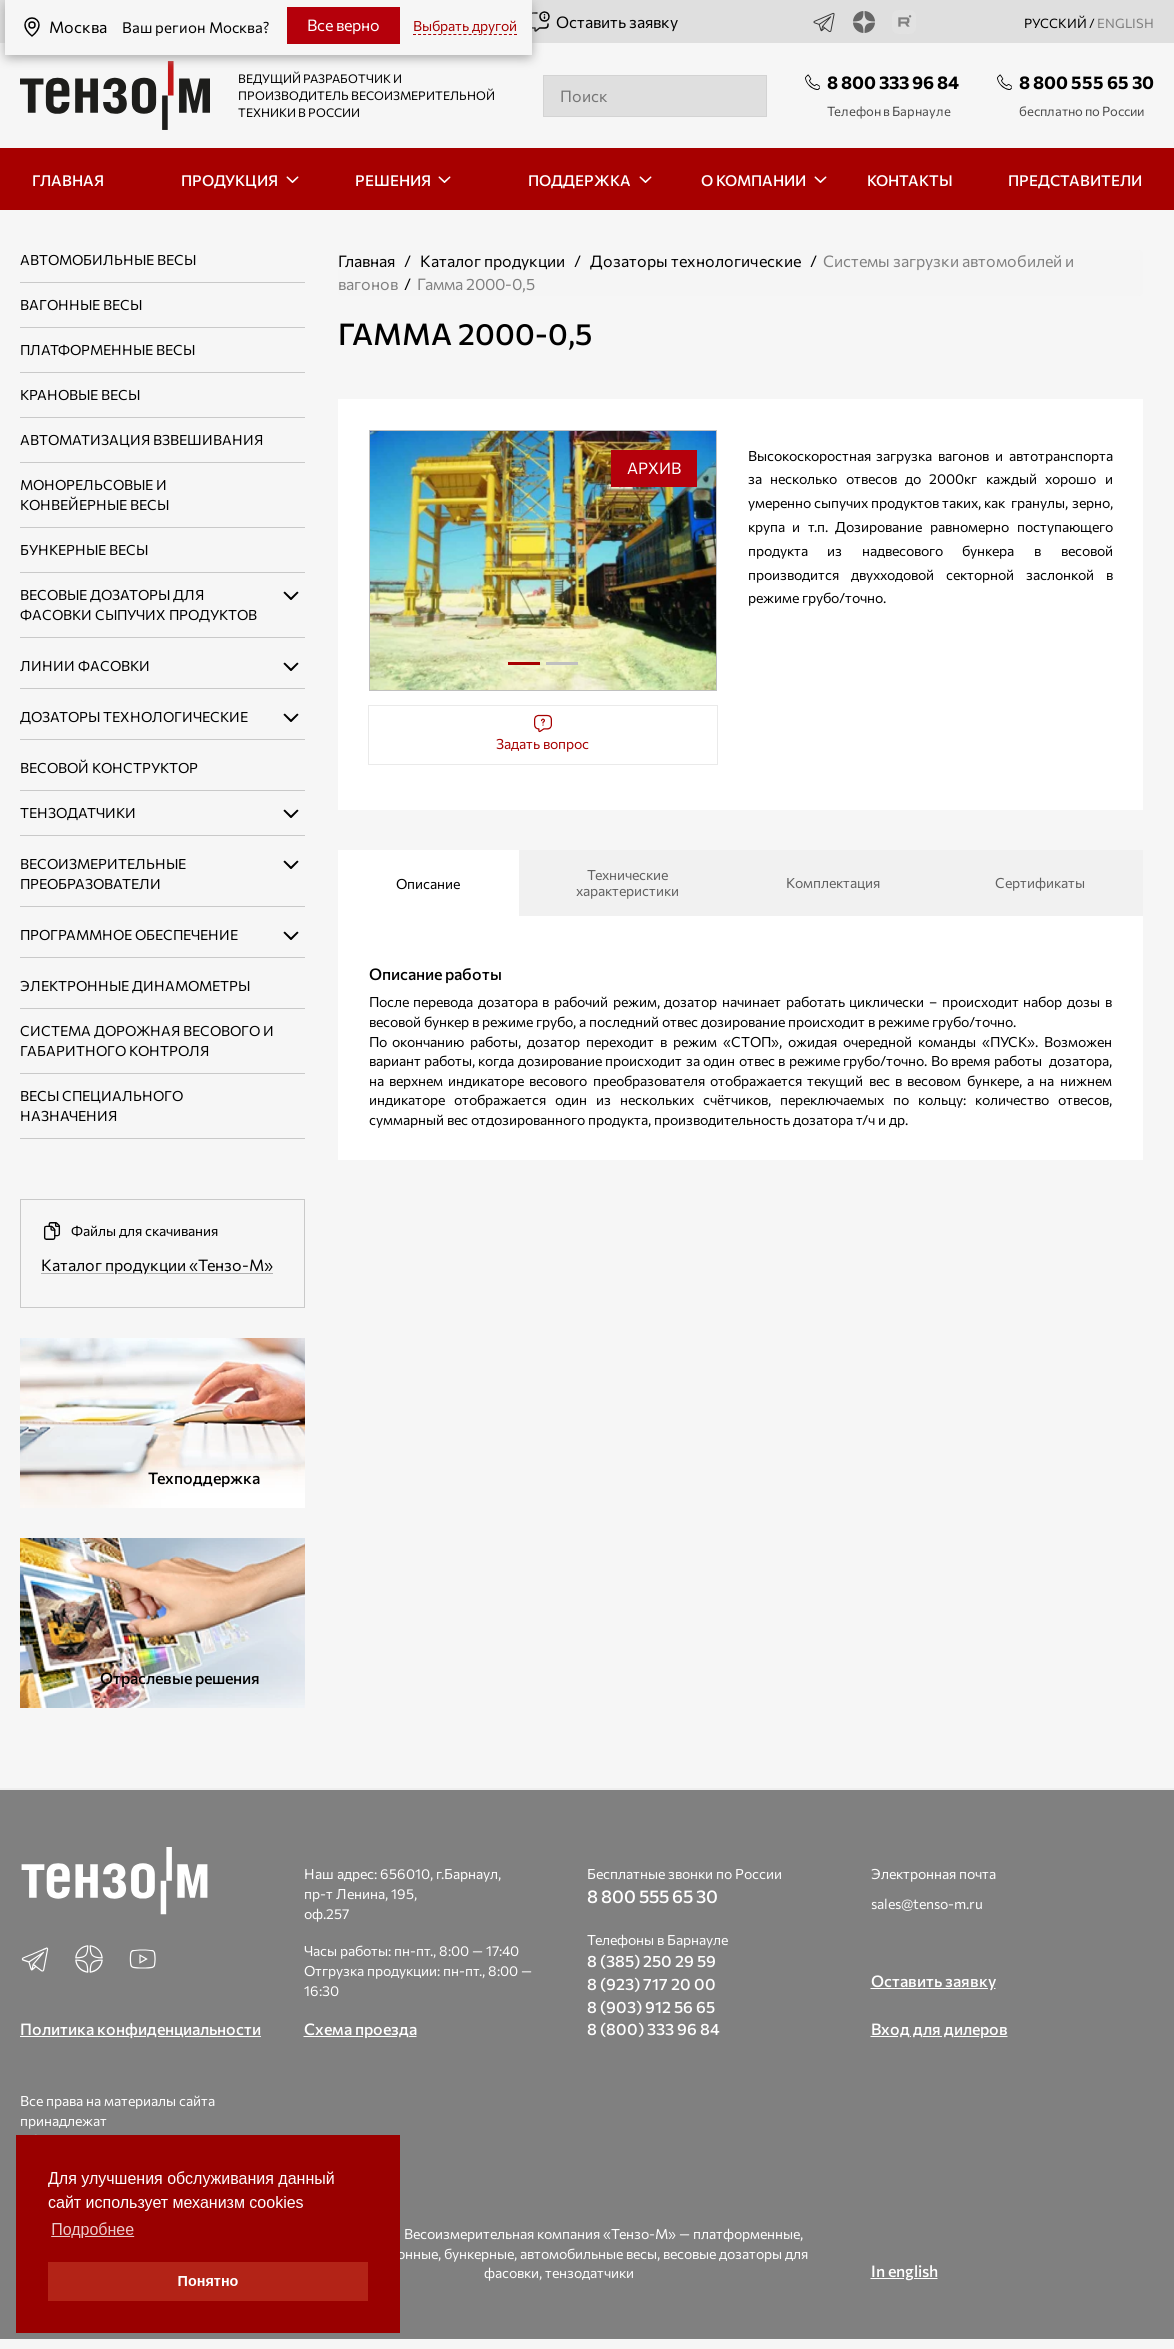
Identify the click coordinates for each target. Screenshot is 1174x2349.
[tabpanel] (543, 560)
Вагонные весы (81, 304)
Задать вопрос (542, 732)
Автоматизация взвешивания (141, 439)
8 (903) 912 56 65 (651, 2006)
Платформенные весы (107, 349)
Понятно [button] (208, 2281)
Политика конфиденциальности (140, 2028)
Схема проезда (360, 2028)
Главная (366, 260)
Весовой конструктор (109, 767)
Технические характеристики (627, 882)
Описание (428, 883)
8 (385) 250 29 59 (651, 1960)
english (1125, 23)
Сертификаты (1040, 882)
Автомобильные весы (108, 259)
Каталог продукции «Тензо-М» (157, 1264)
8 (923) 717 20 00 (651, 1983)
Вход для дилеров (939, 2028)
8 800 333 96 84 (893, 82)
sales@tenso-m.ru (927, 1903)
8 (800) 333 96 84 (653, 2028)
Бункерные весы (84, 549)
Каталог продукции (492, 260)
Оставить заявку (602, 22)
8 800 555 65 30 (1086, 82)
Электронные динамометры (135, 985)
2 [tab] (562, 671)
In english (904, 2270)
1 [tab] (524, 663)
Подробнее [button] (92, 2229)
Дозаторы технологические (695, 260)
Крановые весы (80, 394)
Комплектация (833, 882)
